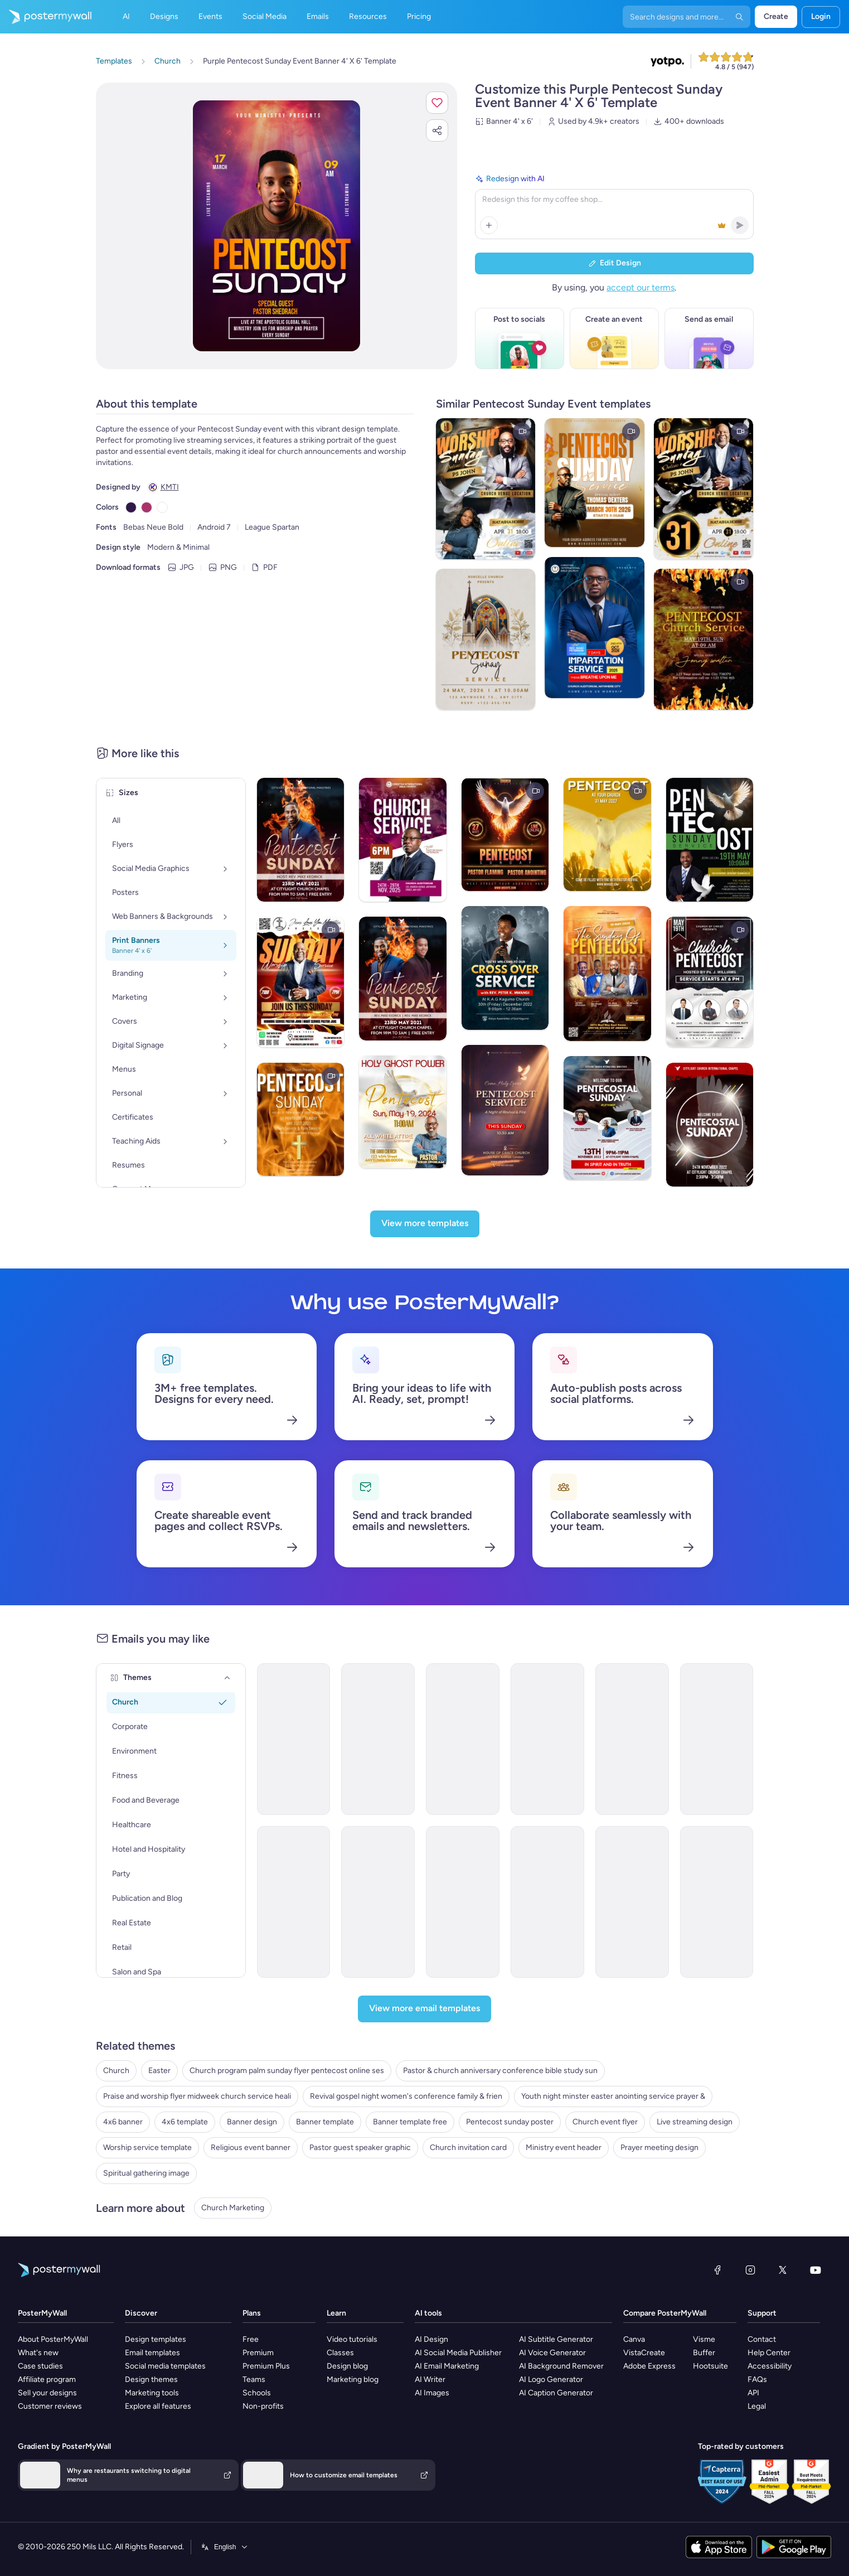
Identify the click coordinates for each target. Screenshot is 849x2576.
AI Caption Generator (556, 2393)
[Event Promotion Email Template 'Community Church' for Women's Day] (547, 1739)
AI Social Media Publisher (458, 2352)
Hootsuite (710, 2366)
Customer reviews (50, 2406)
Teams (253, 2379)
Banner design (252, 2122)
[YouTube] (815, 2270)
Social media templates (165, 2366)
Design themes (151, 2379)
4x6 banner (123, 2122)
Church (116, 2070)
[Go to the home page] (45, 17)
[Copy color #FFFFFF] (162, 507)
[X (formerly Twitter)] (783, 2270)
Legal (757, 2406)
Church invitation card (468, 2147)
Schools (256, 2393)
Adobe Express (649, 2366)
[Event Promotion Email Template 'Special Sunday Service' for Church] (378, 1902)
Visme (704, 2339)
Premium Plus (266, 2366)
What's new (38, 2352)
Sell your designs (47, 2393)
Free (250, 2339)
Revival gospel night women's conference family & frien (406, 2096)
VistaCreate (644, 2352)
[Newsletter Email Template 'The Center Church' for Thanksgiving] (717, 1902)
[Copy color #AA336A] (146, 507)
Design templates (155, 2339)
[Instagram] (750, 2270)
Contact (762, 2339)
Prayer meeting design (659, 2147)
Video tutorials (352, 2339)
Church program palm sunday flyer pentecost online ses (287, 2070)
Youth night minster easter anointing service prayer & (613, 2096)
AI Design (431, 2339)
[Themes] (227, 1677)
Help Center (769, 2352)
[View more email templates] (424, 2009)
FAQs (757, 2379)
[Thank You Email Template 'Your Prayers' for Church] (462, 1739)
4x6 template (185, 2122)
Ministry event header (563, 2147)
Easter (159, 2070)
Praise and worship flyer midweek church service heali (197, 2096)
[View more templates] (424, 1223)
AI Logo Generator (551, 2379)
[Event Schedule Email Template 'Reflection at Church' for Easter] (632, 1739)
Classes (340, 2352)
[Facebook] (717, 2270)
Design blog (347, 2366)
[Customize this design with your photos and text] (276, 225)
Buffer (704, 2352)
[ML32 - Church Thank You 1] (632, 1902)
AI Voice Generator (552, 2352)
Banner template (325, 2122)
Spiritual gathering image (146, 2173)
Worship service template (147, 2147)
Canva (634, 2339)
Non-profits (263, 2406)
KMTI (170, 487)
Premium (258, 2352)
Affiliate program (47, 2379)
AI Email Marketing (447, 2366)
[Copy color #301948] (131, 507)
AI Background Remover (561, 2366)
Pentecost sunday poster (510, 2122)
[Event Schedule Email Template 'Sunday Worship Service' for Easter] (294, 1902)
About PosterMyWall (53, 2339)
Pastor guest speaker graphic (360, 2147)
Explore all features (158, 2406)
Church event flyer (605, 2122)
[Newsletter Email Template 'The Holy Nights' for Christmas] (378, 1739)
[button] (437, 102)
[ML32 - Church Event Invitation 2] (462, 1902)
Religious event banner (250, 2147)
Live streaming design (694, 2122)
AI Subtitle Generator (556, 2339)
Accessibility (770, 2366)
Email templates (152, 2352)
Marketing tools (152, 2393)
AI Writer (430, 2379)
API (753, 2393)
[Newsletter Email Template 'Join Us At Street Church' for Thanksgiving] (294, 1739)
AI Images (432, 2393)
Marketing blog (353, 2379)
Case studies (40, 2366)
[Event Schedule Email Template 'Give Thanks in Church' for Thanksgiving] (547, 1902)
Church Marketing (232, 2207)
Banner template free (410, 2122)
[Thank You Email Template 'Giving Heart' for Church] (717, 1739)
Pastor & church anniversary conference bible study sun (500, 2070)
